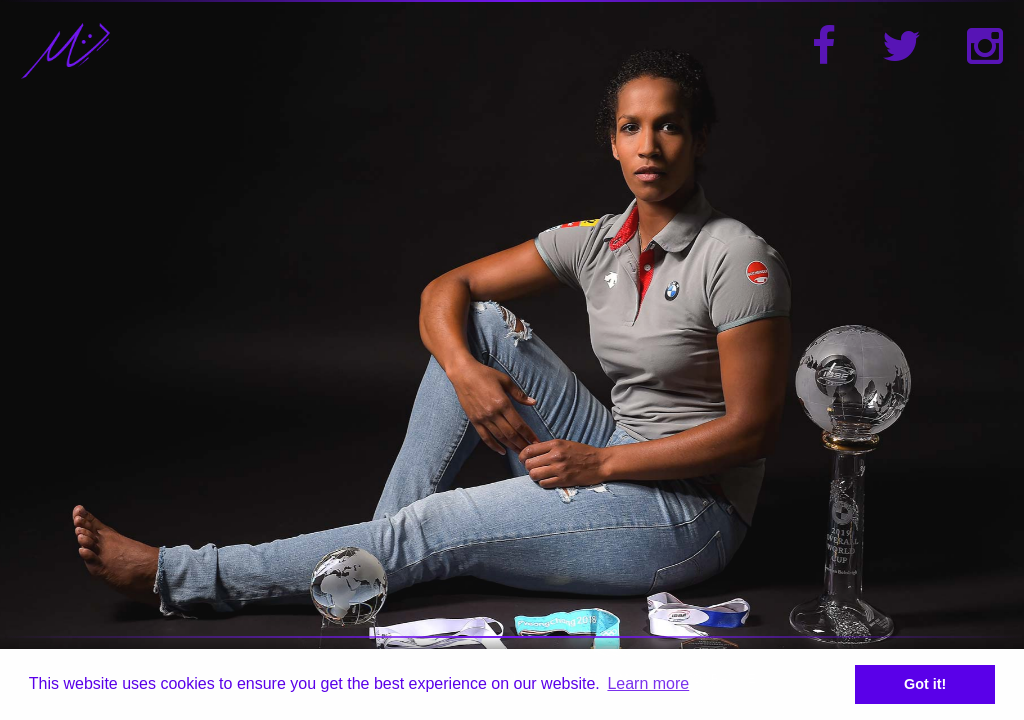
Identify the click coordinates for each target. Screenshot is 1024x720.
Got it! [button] (925, 684)
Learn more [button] (648, 683)
